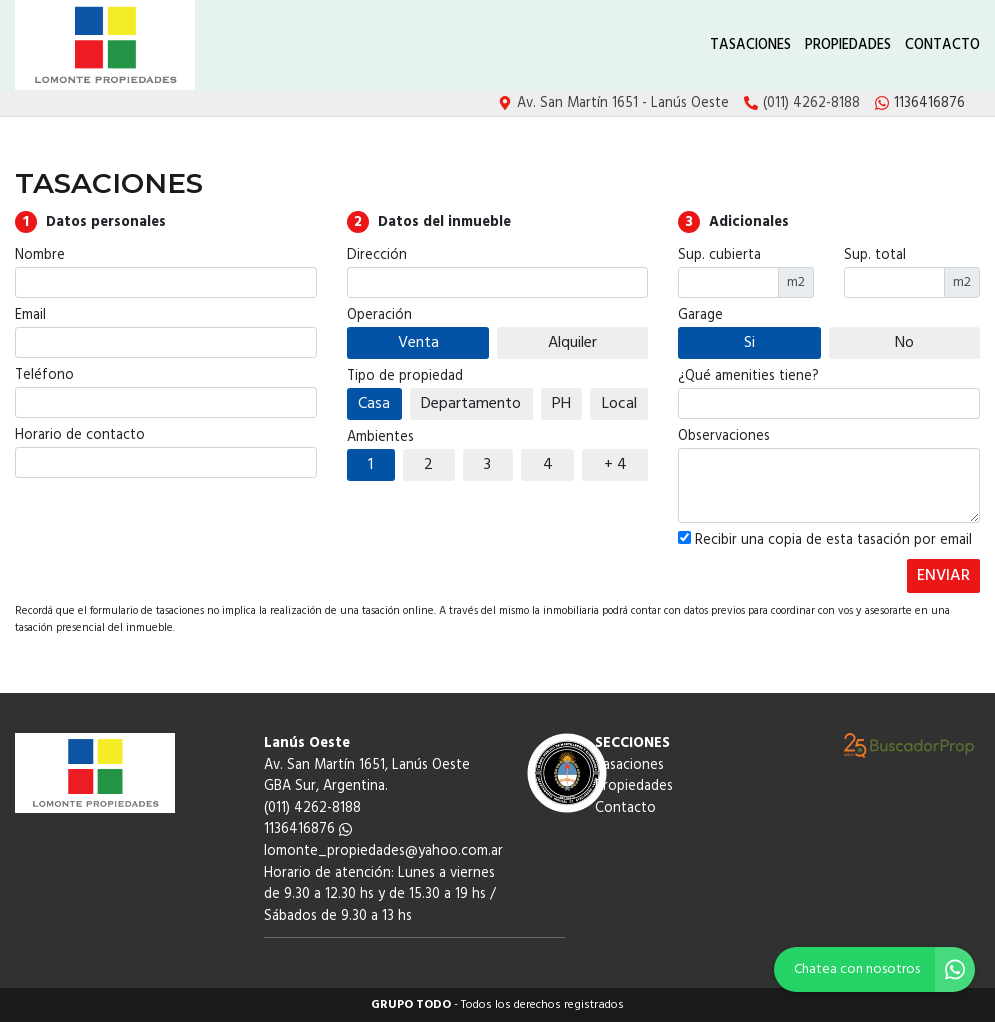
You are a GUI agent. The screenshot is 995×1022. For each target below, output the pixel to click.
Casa (374, 404)
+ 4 (615, 465)
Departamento (471, 404)
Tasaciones (750, 45)
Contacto (942, 45)
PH (561, 404)
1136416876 (308, 829)
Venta (418, 343)
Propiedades (848, 45)
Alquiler (572, 343)
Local (619, 404)
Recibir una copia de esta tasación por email (825, 541)
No (904, 343)
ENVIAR (943, 576)
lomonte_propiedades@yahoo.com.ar (383, 851)
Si (749, 343)
